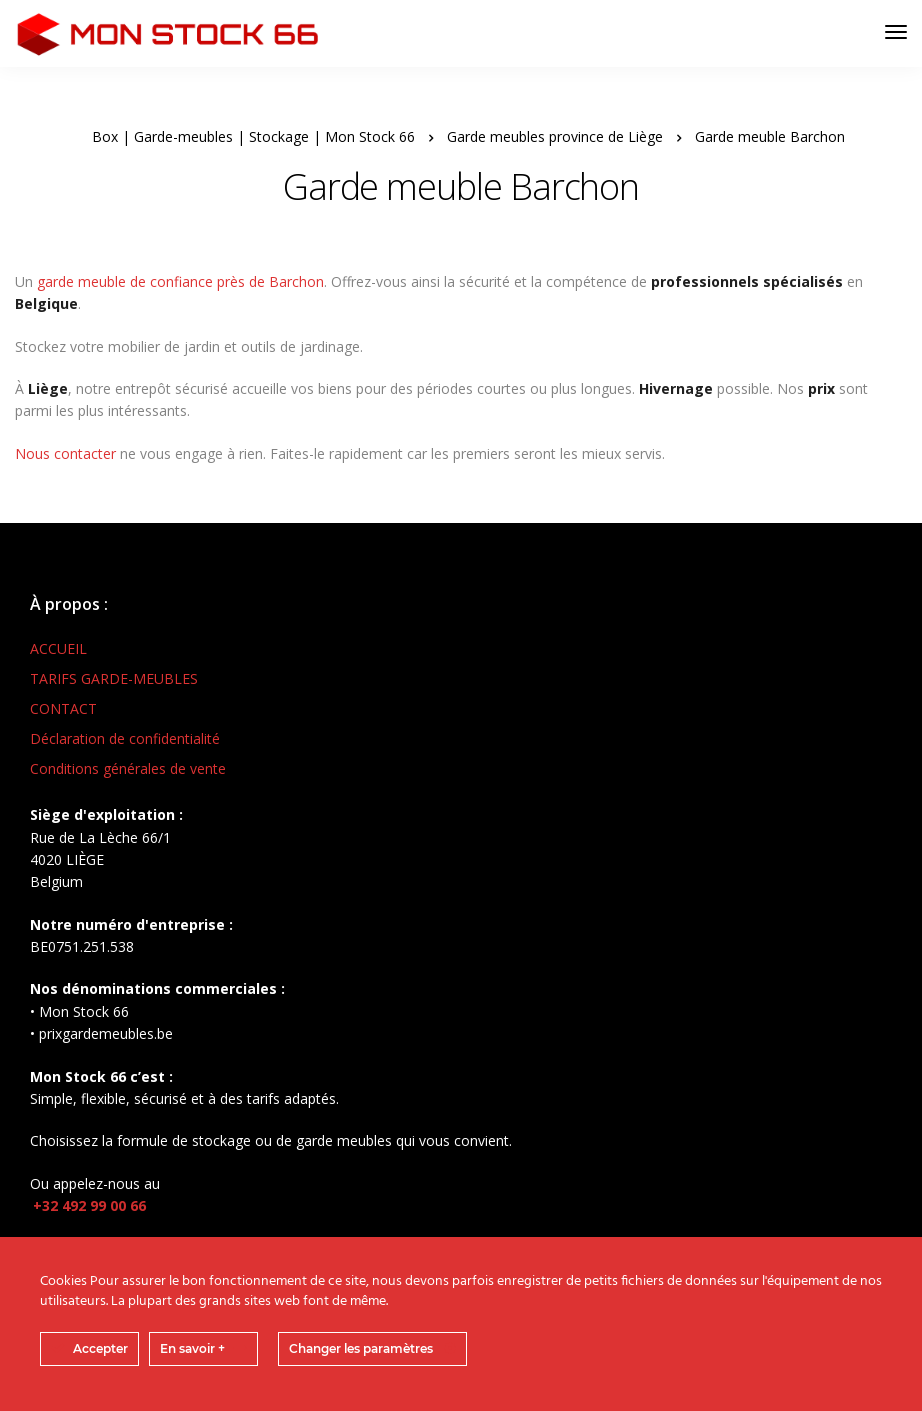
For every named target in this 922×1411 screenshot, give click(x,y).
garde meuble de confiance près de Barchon (180, 281)
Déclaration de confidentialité (125, 738)
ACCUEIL (58, 648)
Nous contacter (65, 453)
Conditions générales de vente (128, 768)
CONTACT (63, 708)
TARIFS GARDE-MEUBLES (114, 678)
